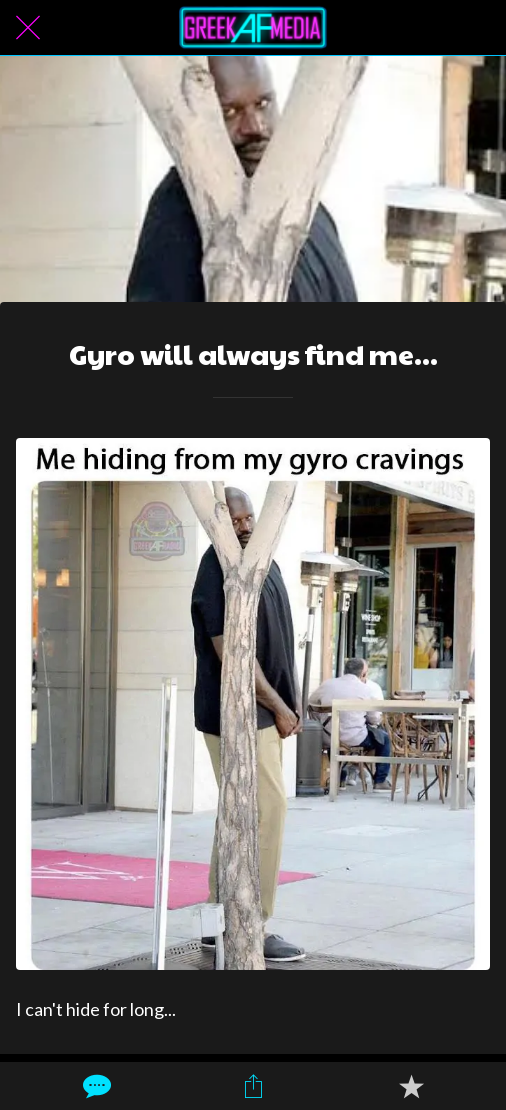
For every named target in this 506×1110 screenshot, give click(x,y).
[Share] (253, 1086)
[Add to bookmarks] (411, 1086)
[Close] (28, 28)
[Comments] (95, 1086)
